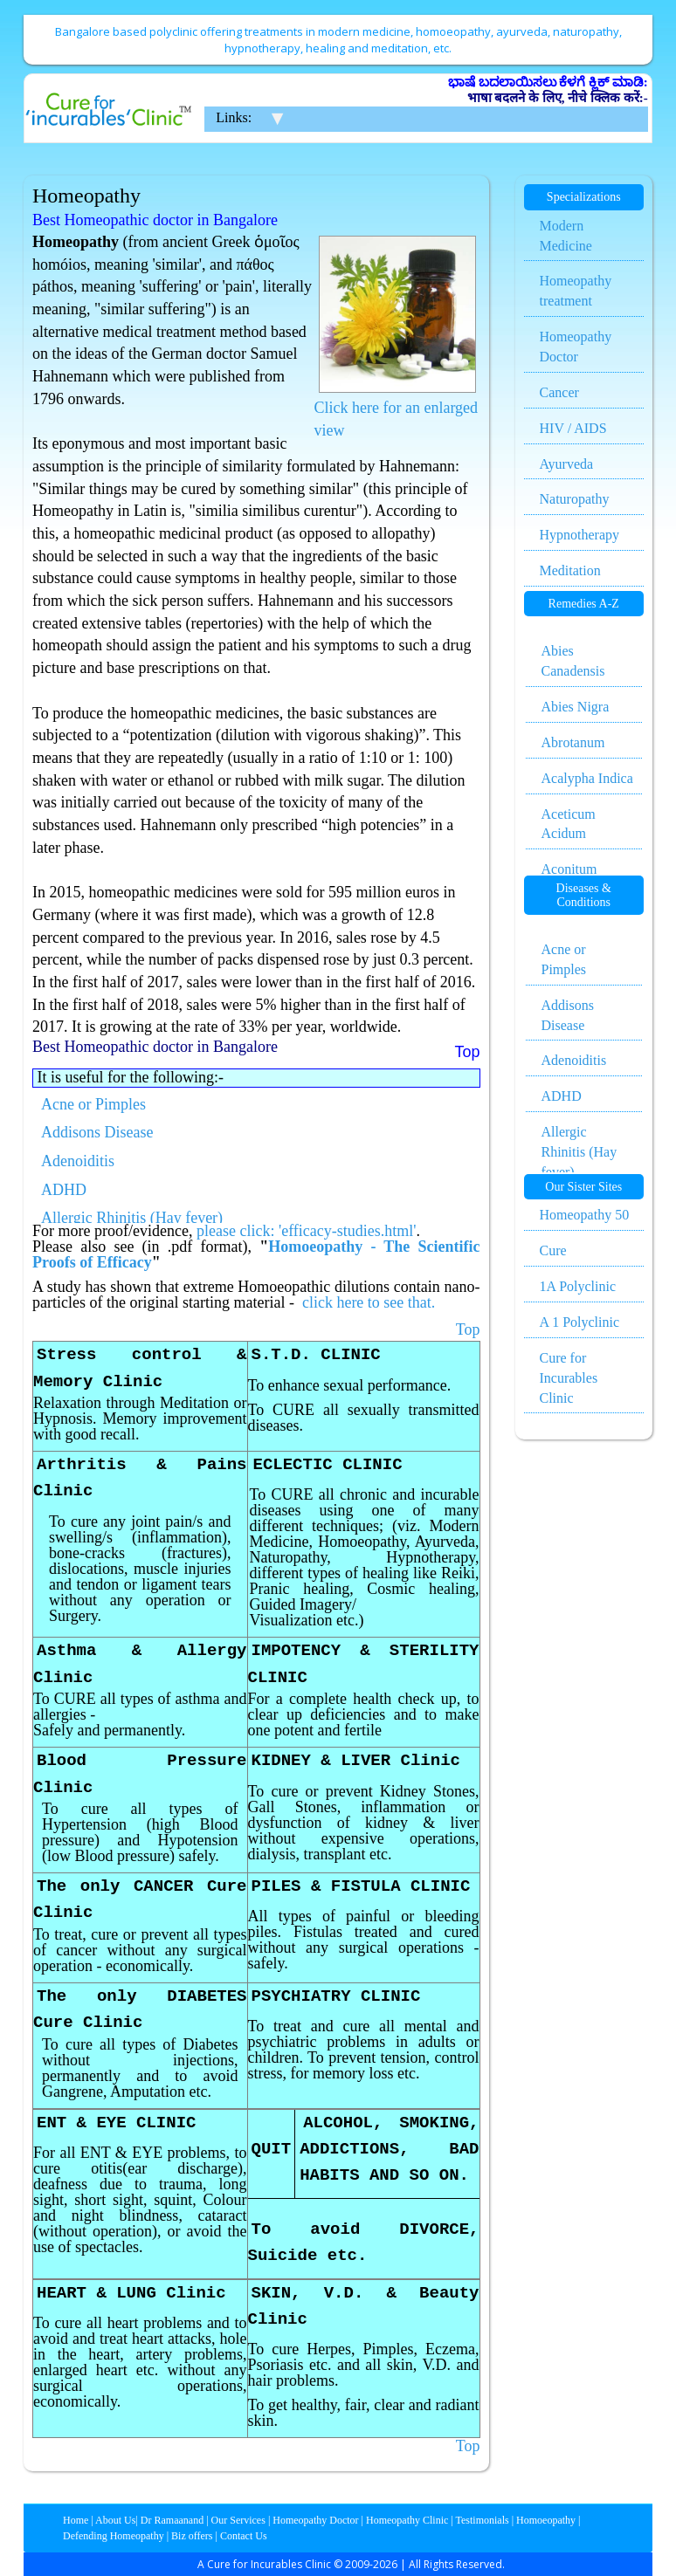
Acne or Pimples (93, 1104)
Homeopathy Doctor (576, 346)
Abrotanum (573, 742)
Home (75, 2520)
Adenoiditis (77, 1161)
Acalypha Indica (587, 778)
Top (468, 1329)
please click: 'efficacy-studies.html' (307, 1231)
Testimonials (482, 2520)
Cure (553, 1250)
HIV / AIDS (573, 428)
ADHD (63, 1190)
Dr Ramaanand (172, 2520)
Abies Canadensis (573, 660)
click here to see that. (368, 1302)
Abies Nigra (575, 706)
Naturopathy (575, 498)
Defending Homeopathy (113, 2536)
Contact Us (243, 2536)
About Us (115, 2520)
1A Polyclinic (578, 1286)
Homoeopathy (546, 2520)
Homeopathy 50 (585, 1214)
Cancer (559, 392)
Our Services (238, 2520)
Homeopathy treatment (576, 290)
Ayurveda (567, 464)
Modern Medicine (566, 235)
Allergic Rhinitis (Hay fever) (132, 1217)
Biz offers (191, 2536)
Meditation (570, 570)
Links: (234, 117)
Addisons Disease (97, 1132)
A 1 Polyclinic (580, 1322)
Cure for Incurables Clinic (569, 1377)
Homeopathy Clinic (407, 2520)
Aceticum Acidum (568, 824)
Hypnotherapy (580, 534)
